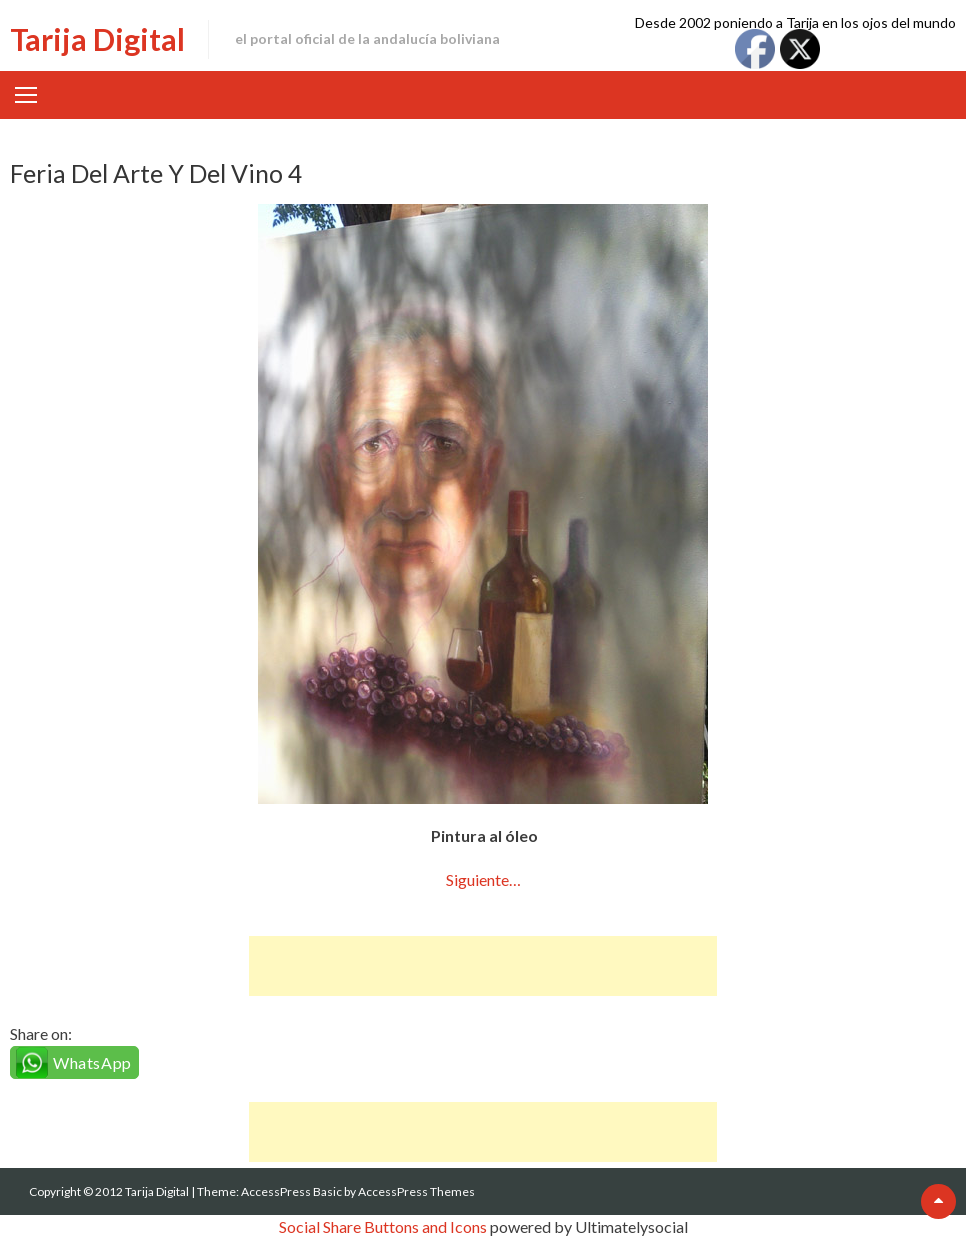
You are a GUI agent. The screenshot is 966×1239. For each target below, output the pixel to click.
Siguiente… (483, 879)
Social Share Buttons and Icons (383, 1226)
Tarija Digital (97, 39)
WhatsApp (92, 1062)
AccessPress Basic (291, 1191)
